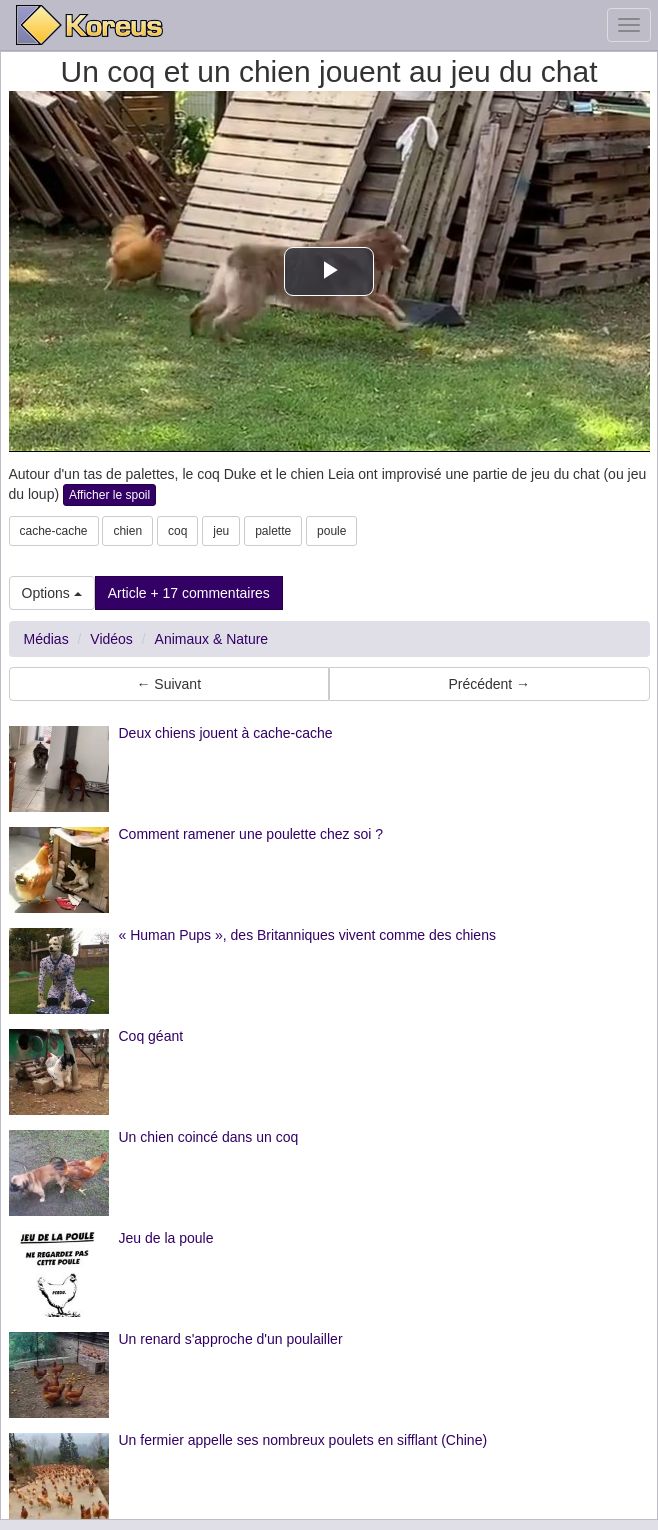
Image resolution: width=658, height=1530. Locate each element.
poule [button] (331, 531)
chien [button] (127, 531)
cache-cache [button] (54, 531)
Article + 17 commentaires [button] (189, 593)
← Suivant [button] (168, 684)
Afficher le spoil (109, 495)
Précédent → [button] (489, 684)
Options (52, 593)
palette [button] (273, 531)
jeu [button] (221, 531)
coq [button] (177, 531)
